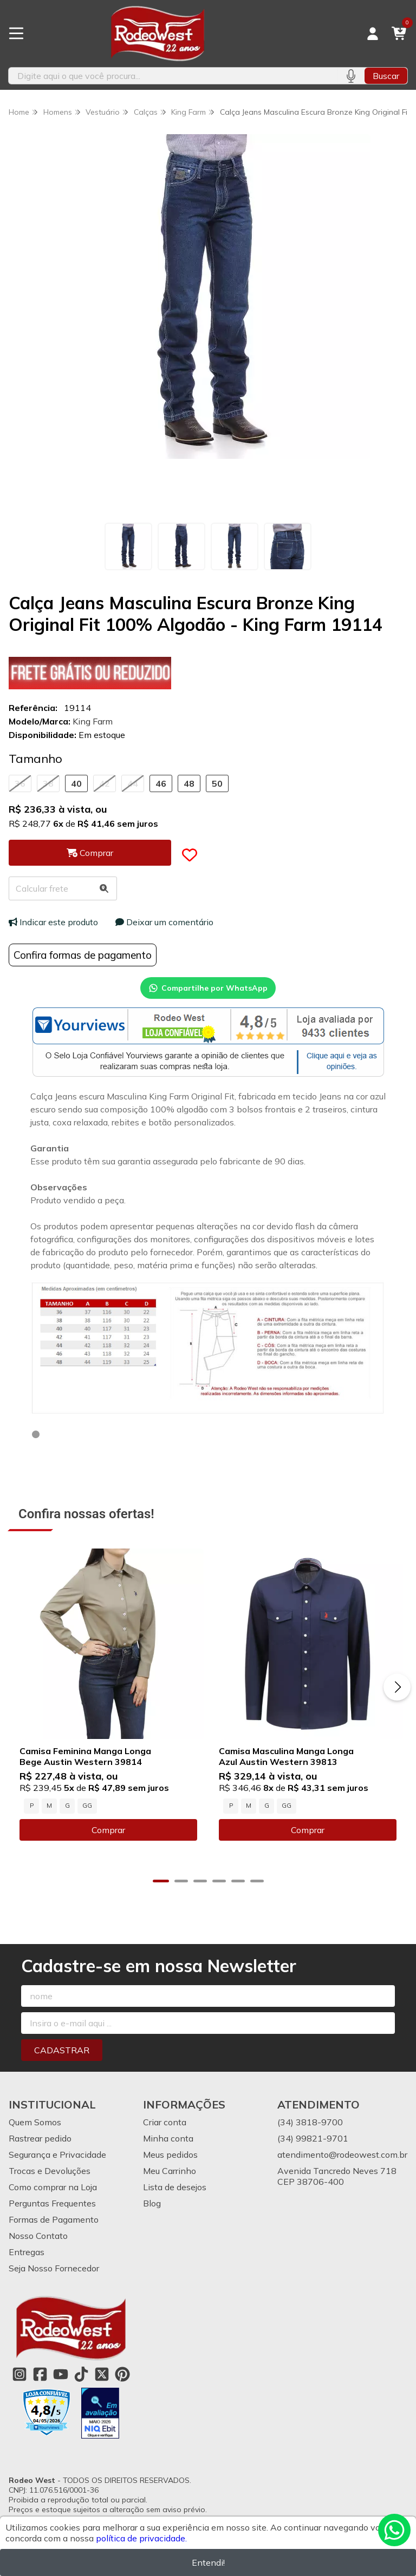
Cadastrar (61, 2050)
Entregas (26, 2251)
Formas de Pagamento (54, 2219)
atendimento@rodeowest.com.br (342, 2154)
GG (87, 1805)
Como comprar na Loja (53, 2187)
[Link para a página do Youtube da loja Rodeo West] (60, 2374)
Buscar (386, 75)
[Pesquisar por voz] (351, 76)
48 (189, 783)
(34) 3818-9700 (310, 2122)
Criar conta (164, 2122)
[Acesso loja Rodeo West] (373, 33)
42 (104, 783)
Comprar (108, 1829)
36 (20, 783)
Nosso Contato (38, 2235)
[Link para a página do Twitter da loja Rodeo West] (101, 2374)
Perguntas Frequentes (52, 2203)
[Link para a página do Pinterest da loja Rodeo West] (122, 2374)
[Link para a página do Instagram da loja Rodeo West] (19, 2374)
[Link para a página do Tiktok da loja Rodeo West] (81, 2374)
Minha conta (168, 2138)
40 (76, 783)
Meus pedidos (170, 2154)
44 (132, 783)
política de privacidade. (141, 2538)
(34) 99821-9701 (312, 2138)
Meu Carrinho (169, 2170)
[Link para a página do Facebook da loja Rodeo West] (40, 2374)
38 (48, 783)
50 (217, 783)
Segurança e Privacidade (57, 2154)
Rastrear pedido (40, 2138)
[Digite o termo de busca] (173, 76)
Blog (152, 2203)
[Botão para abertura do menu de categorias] (16, 33)
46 (160, 783)
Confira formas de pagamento (83, 954)
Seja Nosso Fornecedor (54, 2268)
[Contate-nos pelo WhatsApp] (394, 2530)
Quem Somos (35, 2122)
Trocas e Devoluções (49, 2170)
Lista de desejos (174, 2187)
